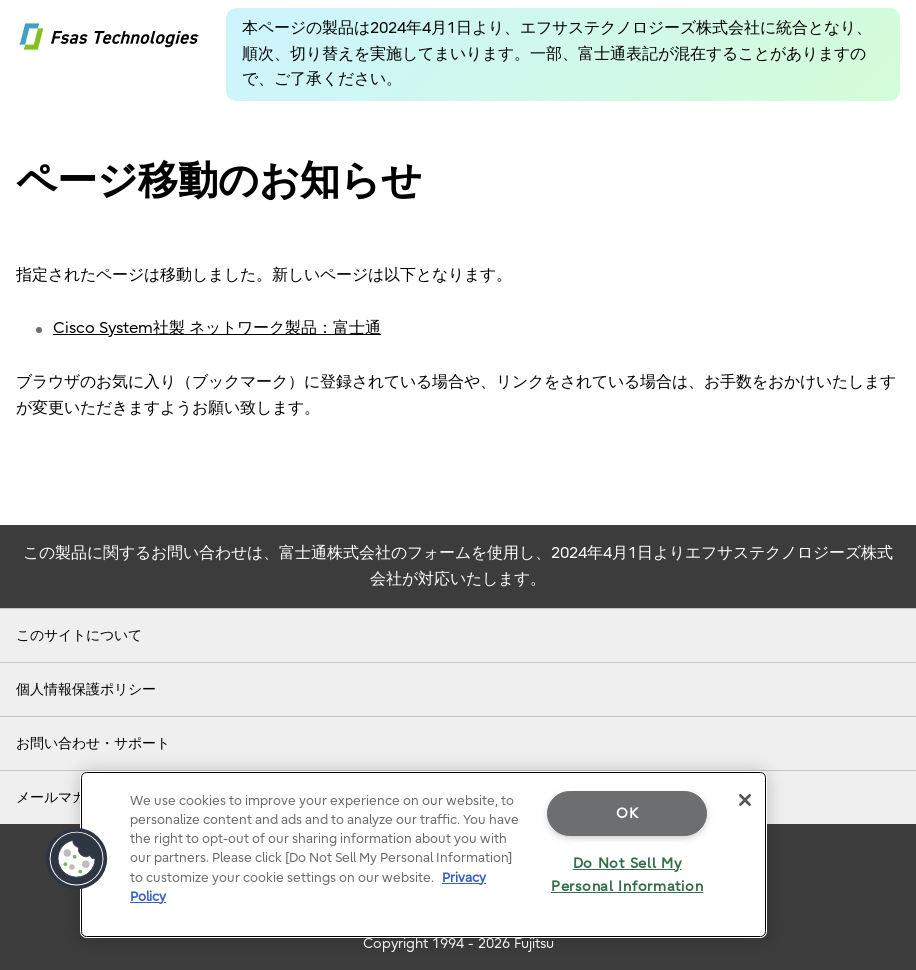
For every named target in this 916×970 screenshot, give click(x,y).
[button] (77, 859)
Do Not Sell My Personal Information (627, 875)
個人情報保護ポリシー (86, 689)
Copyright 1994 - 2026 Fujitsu (458, 943)
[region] (423, 854)
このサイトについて (79, 635)
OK (627, 813)
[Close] (745, 800)
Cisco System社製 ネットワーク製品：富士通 (217, 328)
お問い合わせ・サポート (93, 743)
